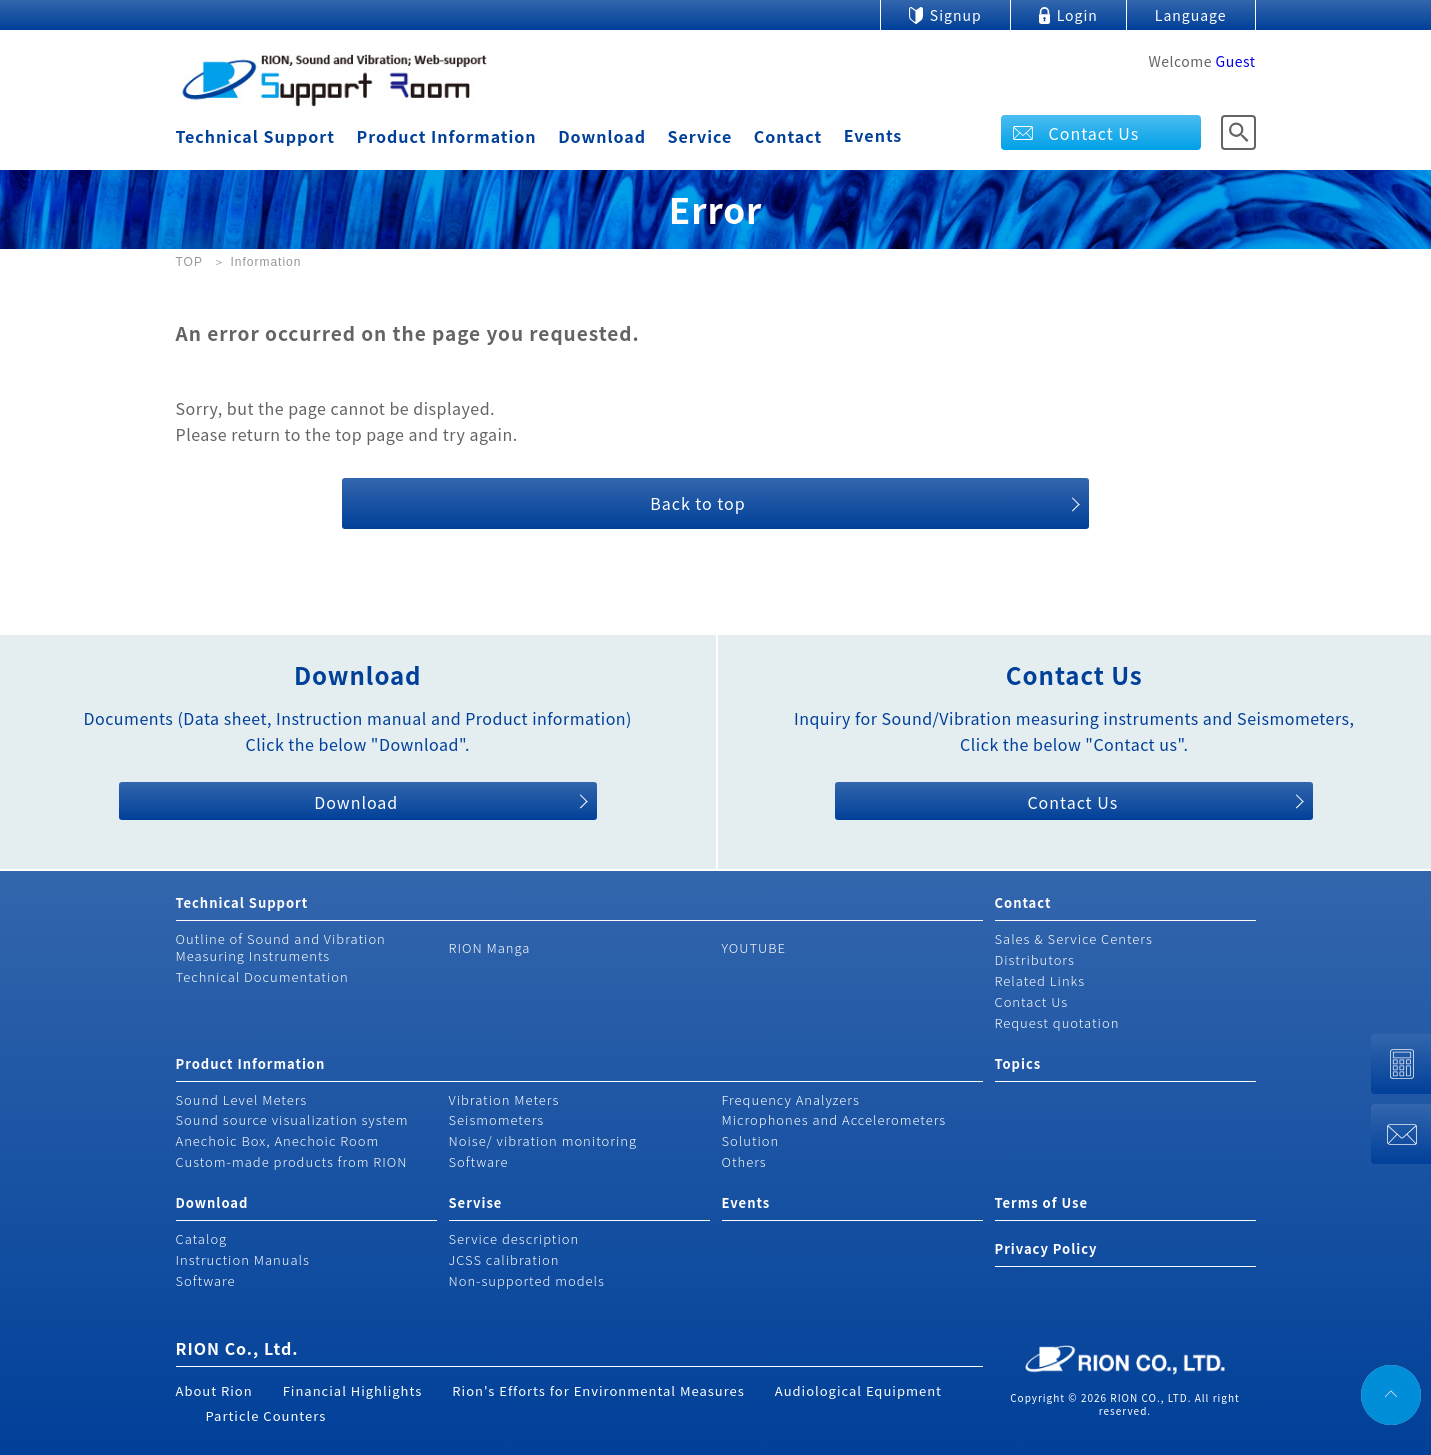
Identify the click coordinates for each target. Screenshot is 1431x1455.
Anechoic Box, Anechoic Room (278, 1140)
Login (1077, 15)
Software (479, 1161)
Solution (751, 1140)
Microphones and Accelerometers (834, 1119)
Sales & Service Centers (1074, 938)
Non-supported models (527, 1280)
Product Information (447, 136)
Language (1191, 15)
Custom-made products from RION (292, 1161)
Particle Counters (266, 1415)
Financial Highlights (353, 1390)
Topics (1018, 1063)
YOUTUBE (754, 947)
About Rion (214, 1390)
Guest (1236, 61)
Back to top (697, 503)
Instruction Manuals (243, 1259)
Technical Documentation (262, 976)
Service (700, 136)
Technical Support (255, 136)
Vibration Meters (504, 1099)
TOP (189, 262)
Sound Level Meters (242, 1099)
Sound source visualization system (292, 1119)
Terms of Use (1041, 1202)
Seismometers (497, 1119)
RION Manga (490, 947)
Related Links (1040, 980)
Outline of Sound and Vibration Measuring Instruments (281, 947)
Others (744, 1161)
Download (602, 136)
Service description (514, 1238)
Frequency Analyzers (791, 1099)
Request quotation (1057, 1022)
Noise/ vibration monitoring (543, 1140)
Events (873, 135)
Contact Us (1094, 133)
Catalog (202, 1238)
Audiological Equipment (858, 1390)
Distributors (1035, 959)
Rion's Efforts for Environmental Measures (598, 1390)
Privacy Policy (1046, 1248)
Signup (956, 15)
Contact (788, 136)
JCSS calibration (504, 1259)
